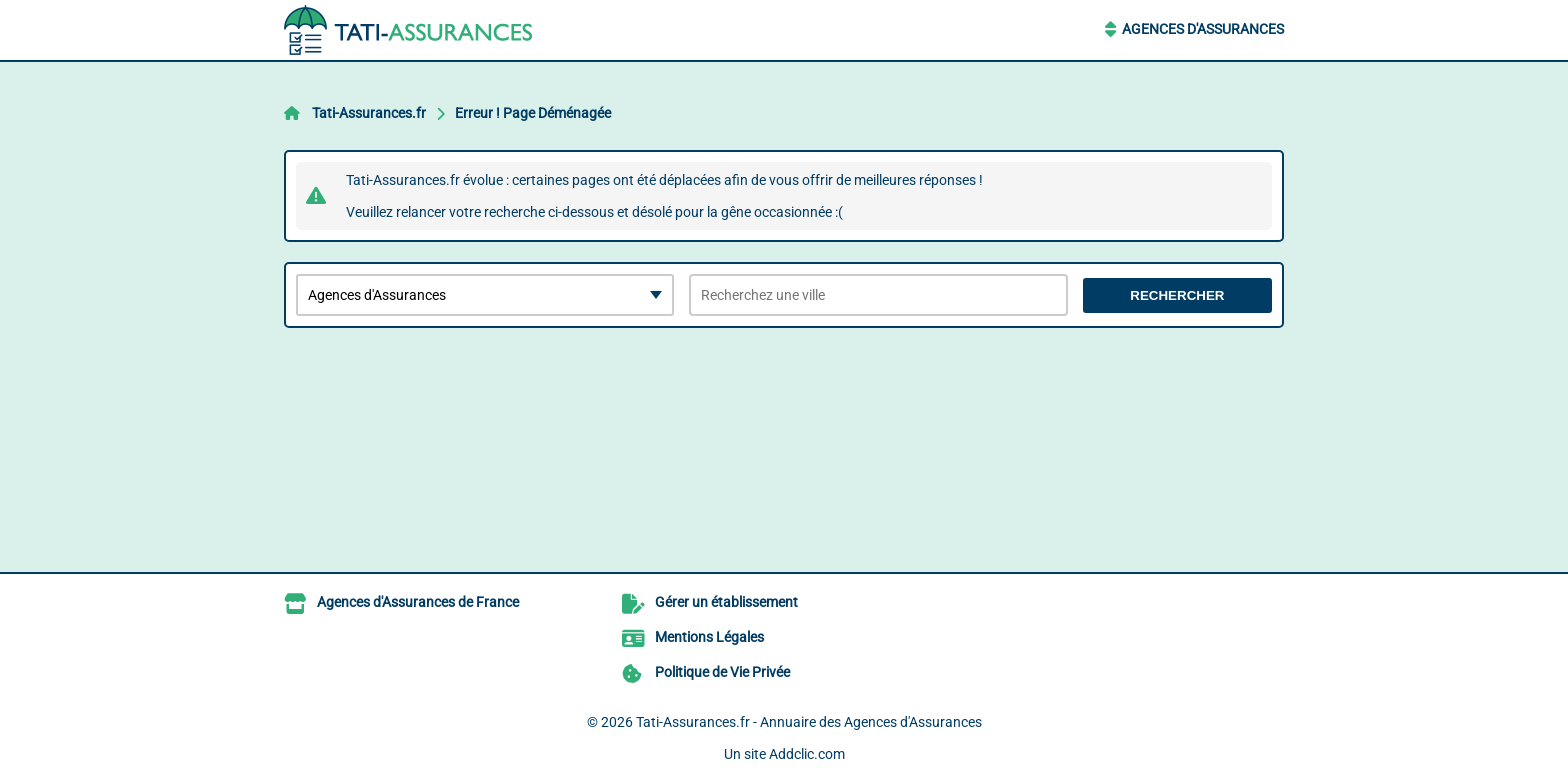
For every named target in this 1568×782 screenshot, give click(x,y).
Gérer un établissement (726, 602)
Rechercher (1177, 295)
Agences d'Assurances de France (418, 602)
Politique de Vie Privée (722, 672)
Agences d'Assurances (1203, 29)
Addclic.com (807, 754)
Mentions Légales (709, 637)
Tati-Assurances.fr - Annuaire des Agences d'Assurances (809, 722)
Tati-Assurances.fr (369, 113)
